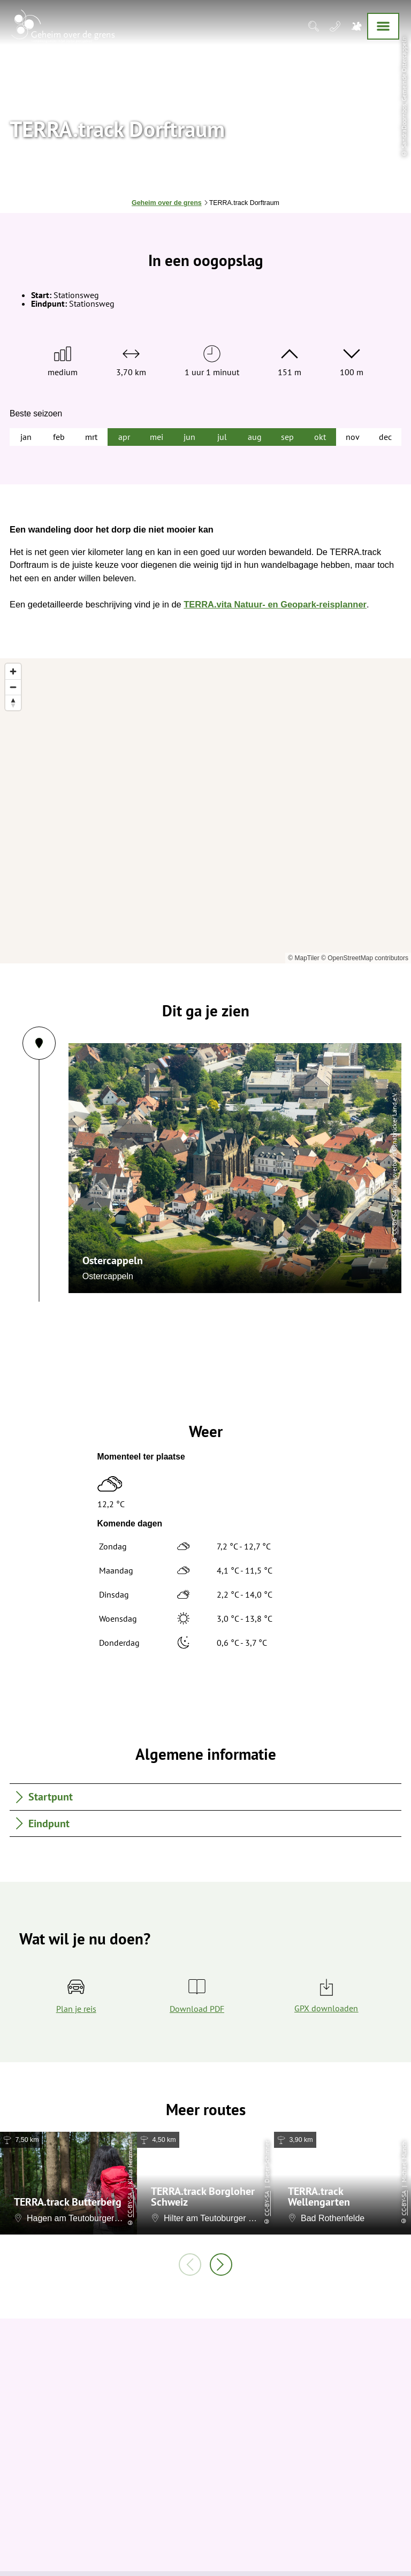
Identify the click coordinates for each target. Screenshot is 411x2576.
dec (385, 436)
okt (320, 436)
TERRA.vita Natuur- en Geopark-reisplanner (275, 604)
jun (189, 436)
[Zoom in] (13, 671)
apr (124, 436)
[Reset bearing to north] (13, 702)
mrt (91, 436)
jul (222, 436)
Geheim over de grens (167, 203)
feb (59, 436)
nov (353, 436)
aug (255, 436)
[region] (205, 810)
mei (156, 436)
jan (26, 436)
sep (287, 436)
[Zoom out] (13, 687)
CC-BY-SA (70, 1222)
